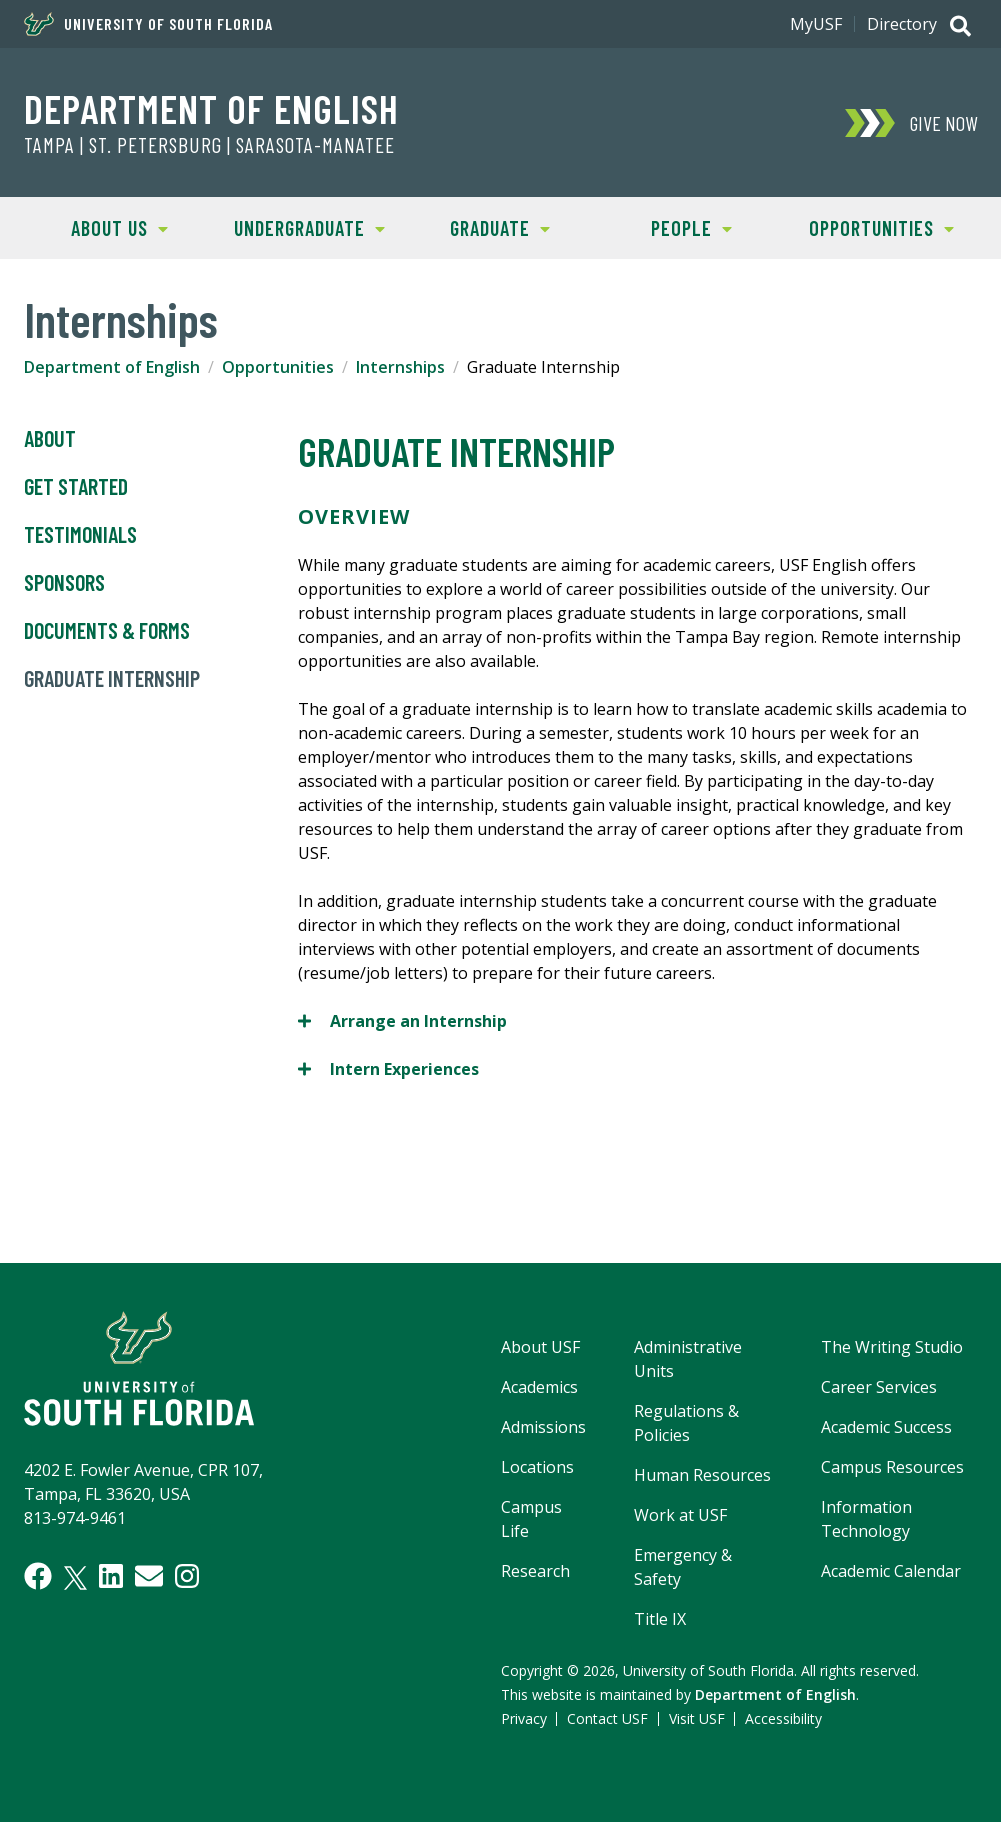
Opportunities (870, 226)
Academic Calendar (891, 1571)
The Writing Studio (892, 1347)
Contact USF (607, 1718)
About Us (96, 226)
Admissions (543, 1427)
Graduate (477, 226)
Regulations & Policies (686, 1423)
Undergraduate (300, 226)
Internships (400, 367)
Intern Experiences (388, 1068)
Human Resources (702, 1475)
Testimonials (80, 535)
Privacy (524, 1718)
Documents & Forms (107, 631)
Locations (537, 1467)
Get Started (76, 487)
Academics (539, 1387)
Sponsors (64, 583)
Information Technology (866, 1519)
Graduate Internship (112, 679)
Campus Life (531, 1519)
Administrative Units (688, 1359)
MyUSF (816, 24)
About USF (540, 1347)
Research (535, 1571)
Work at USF (680, 1515)
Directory (902, 24)
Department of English (211, 108)
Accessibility (783, 1718)
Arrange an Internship (402, 1020)
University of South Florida (148, 24)
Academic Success (886, 1427)
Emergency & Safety (683, 1567)
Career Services (879, 1387)
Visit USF (697, 1718)
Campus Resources (892, 1467)
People (664, 226)
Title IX (660, 1619)
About (50, 439)
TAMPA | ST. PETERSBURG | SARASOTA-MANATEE (209, 145)
